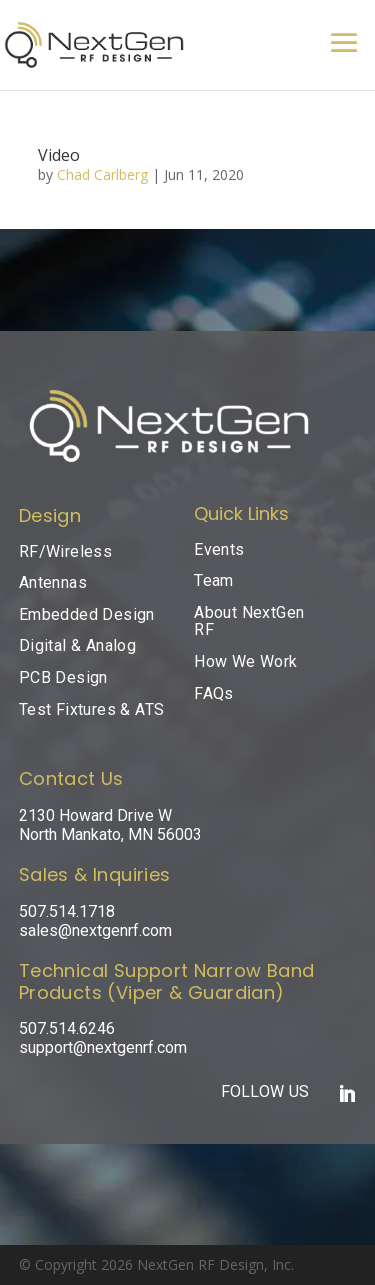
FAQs (214, 693)
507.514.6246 (67, 1028)
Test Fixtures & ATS (92, 709)
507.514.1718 (67, 911)
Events (219, 549)
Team (214, 580)
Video (59, 155)
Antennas (53, 582)
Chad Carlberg (102, 174)
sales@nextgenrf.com (95, 930)
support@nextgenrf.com (103, 1047)
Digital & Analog (77, 645)
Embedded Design (87, 614)
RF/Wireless (65, 551)
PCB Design (63, 677)
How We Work (245, 661)
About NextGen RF (249, 621)
